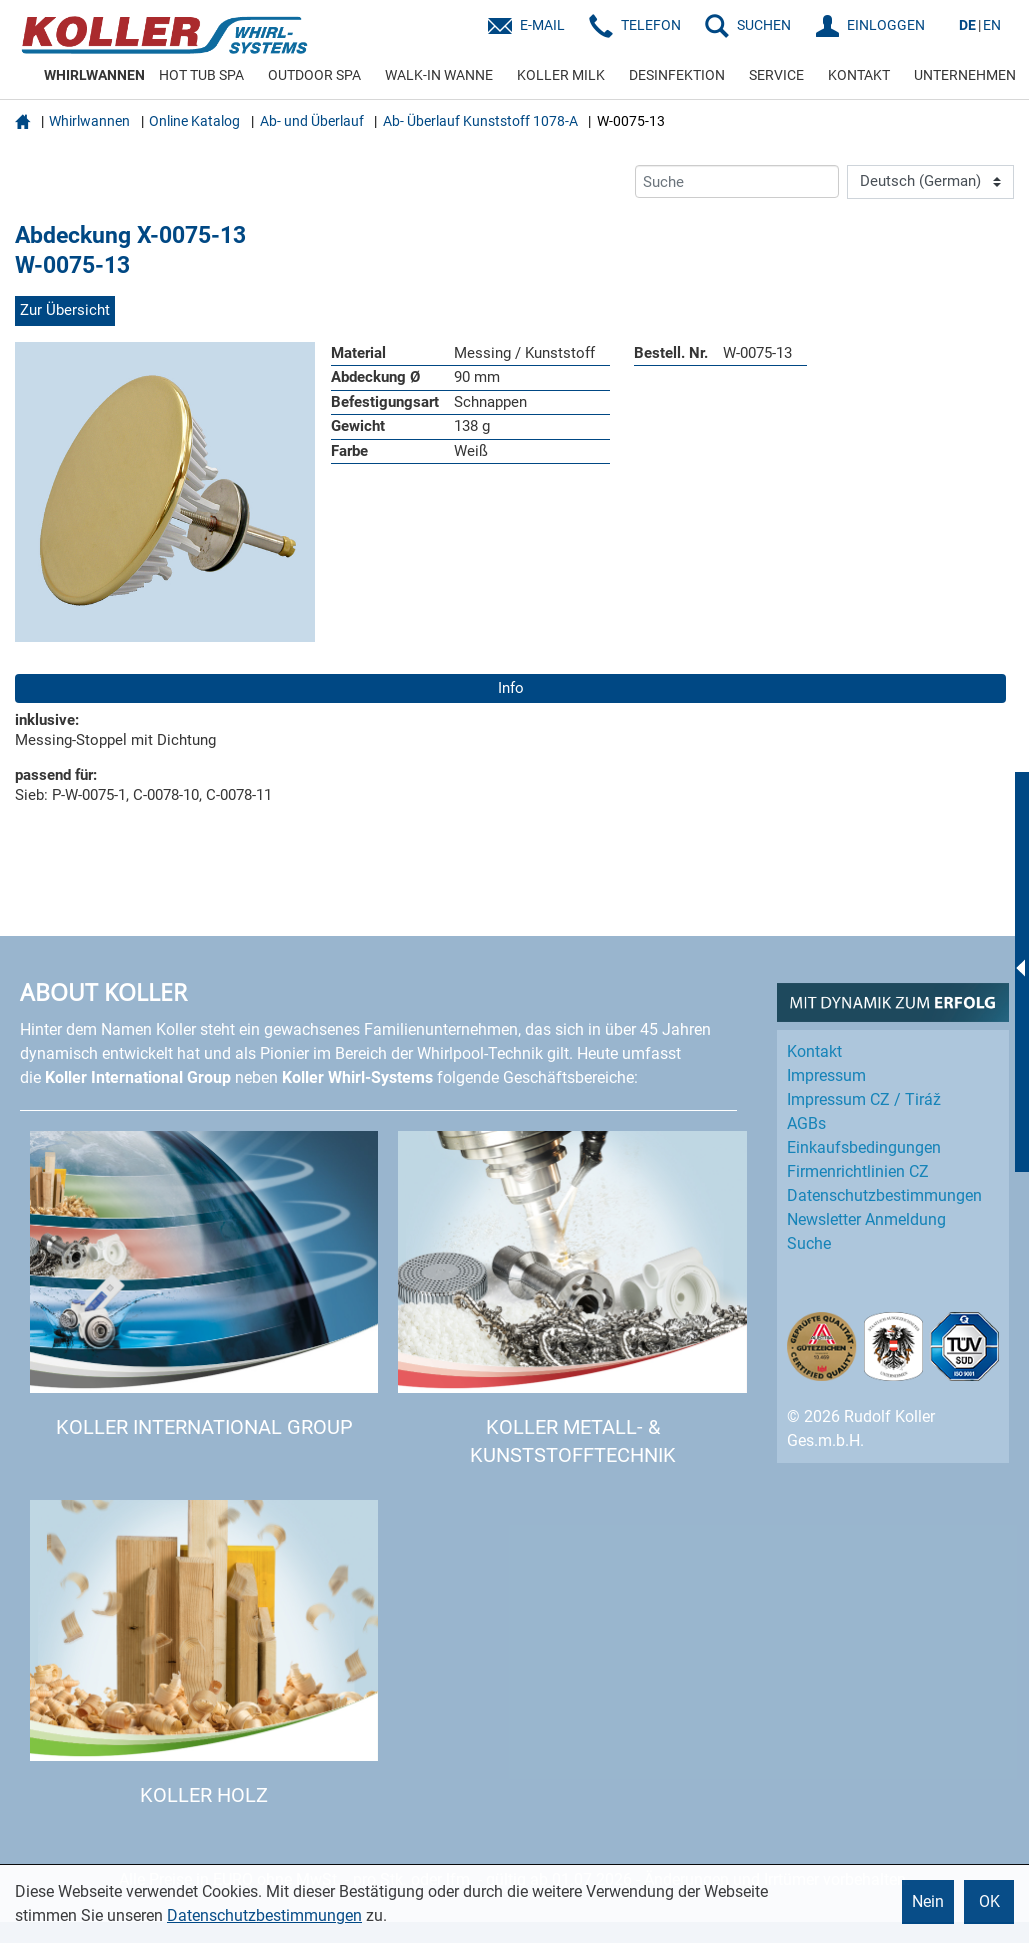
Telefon (651, 25)
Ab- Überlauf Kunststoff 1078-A (480, 121)
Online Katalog (194, 121)
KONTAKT (859, 75)
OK (989, 1901)
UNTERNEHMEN (965, 75)
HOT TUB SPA (201, 75)
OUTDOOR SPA (314, 75)
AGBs (806, 1123)
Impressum (826, 1075)
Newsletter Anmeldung (866, 1219)
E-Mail (542, 25)
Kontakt (814, 1051)
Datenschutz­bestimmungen (884, 1195)
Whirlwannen (89, 121)
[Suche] (737, 181)
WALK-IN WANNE (439, 75)
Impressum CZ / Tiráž (864, 1099)
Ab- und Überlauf (312, 121)
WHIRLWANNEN (94, 75)
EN (992, 25)
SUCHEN (764, 25)
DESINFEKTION (677, 75)
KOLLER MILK (561, 75)
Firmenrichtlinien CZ (858, 1171)
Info (511, 688)
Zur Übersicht (65, 310)
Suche (809, 1243)
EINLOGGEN (886, 25)
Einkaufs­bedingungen (864, 1147)
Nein (928, 1901)
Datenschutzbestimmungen (264, 1915)
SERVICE (776, 75)
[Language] (930, 182)
